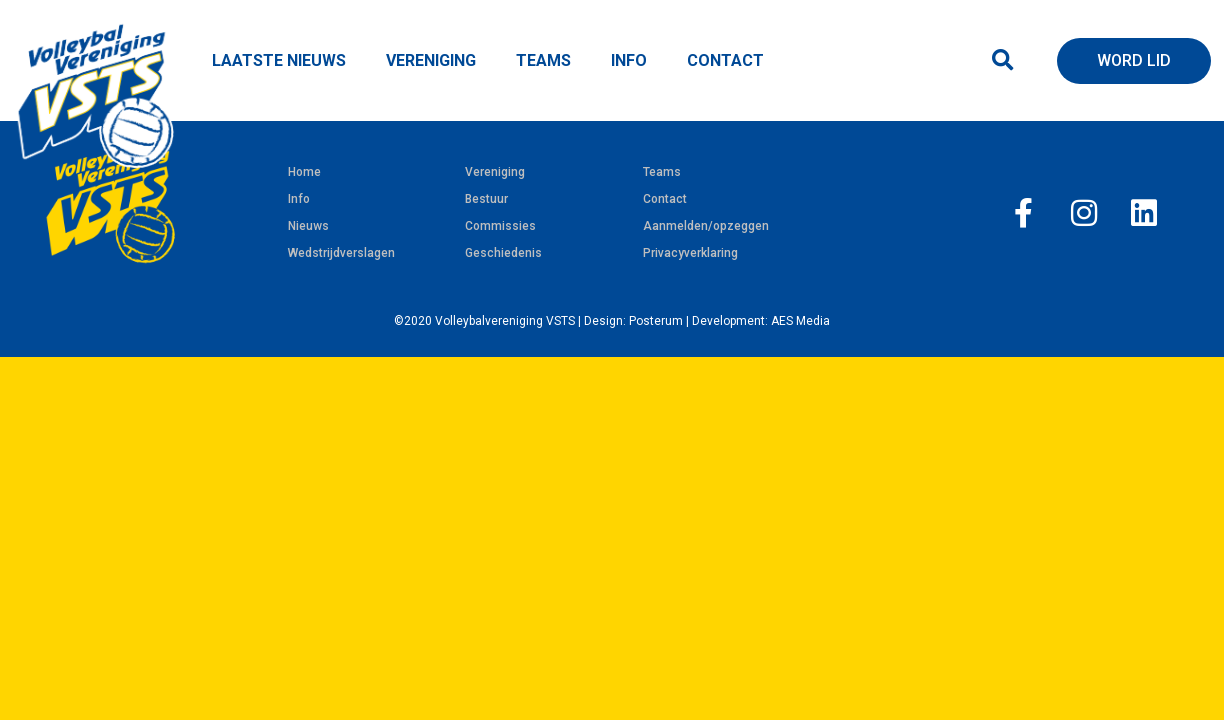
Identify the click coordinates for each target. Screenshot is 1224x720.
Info (299, 199)
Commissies (500, 226)
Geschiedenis (503, 253)
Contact (665, 199)
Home (304, 172)
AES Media (800, 321)
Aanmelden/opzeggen (706, 226)
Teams (662, 172)
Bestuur (486, 199)
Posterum (656, 321)
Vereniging (495, 172)
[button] (1002, 60)
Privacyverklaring (690, 253)
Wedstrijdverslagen (341, 253)
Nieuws (308, 226)
